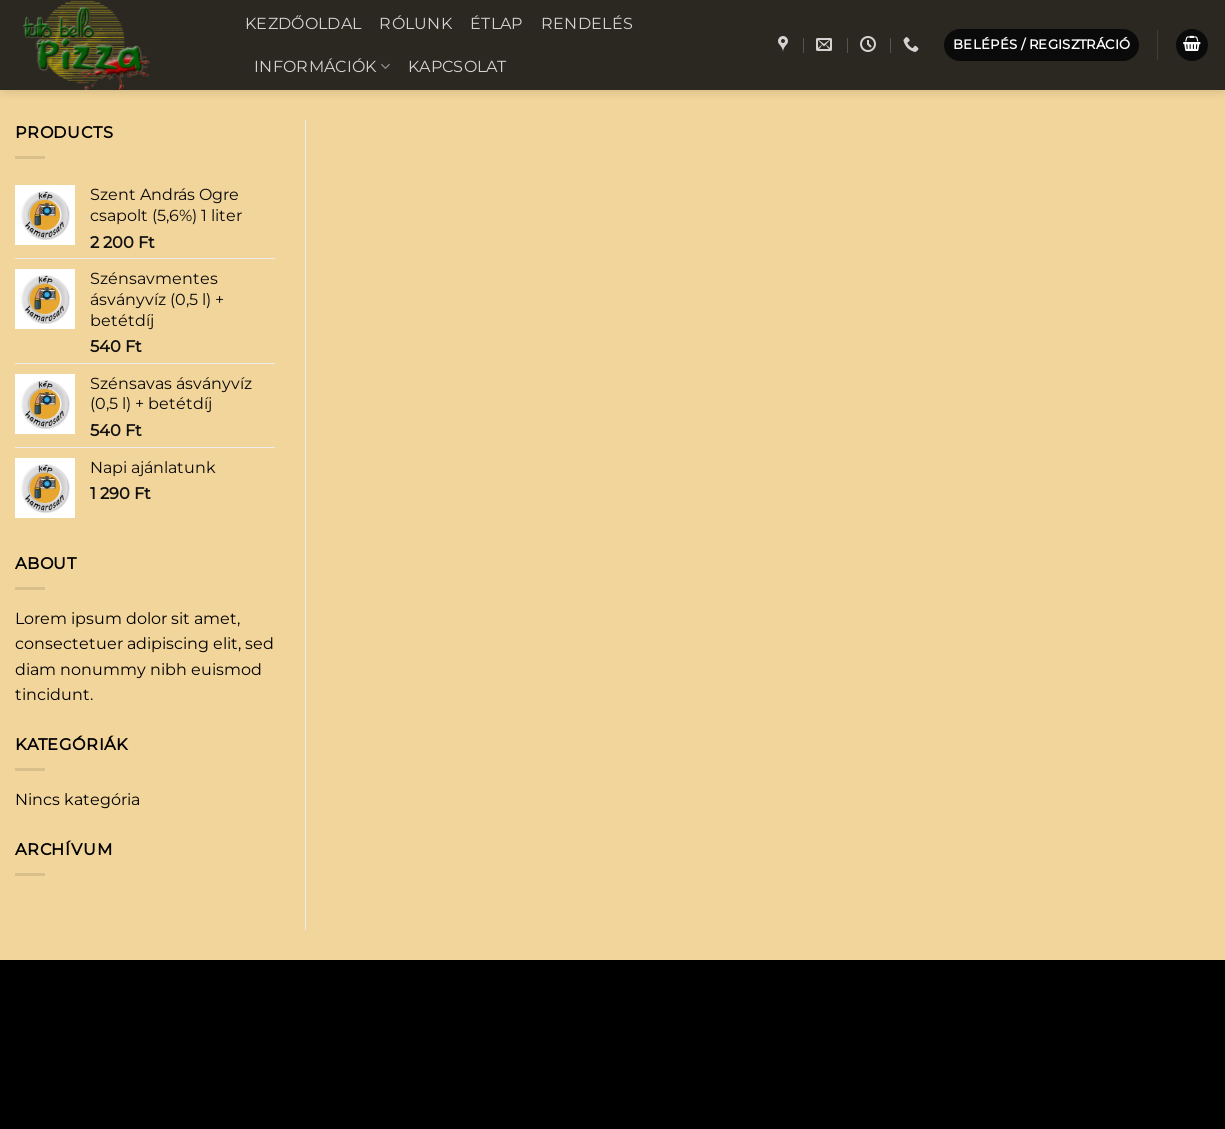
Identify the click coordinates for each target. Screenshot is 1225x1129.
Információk (322, 66)
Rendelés (587, 23)
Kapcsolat (457, 66)
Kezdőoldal (303, 23)
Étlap (496, 23)
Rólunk (415, 23)
